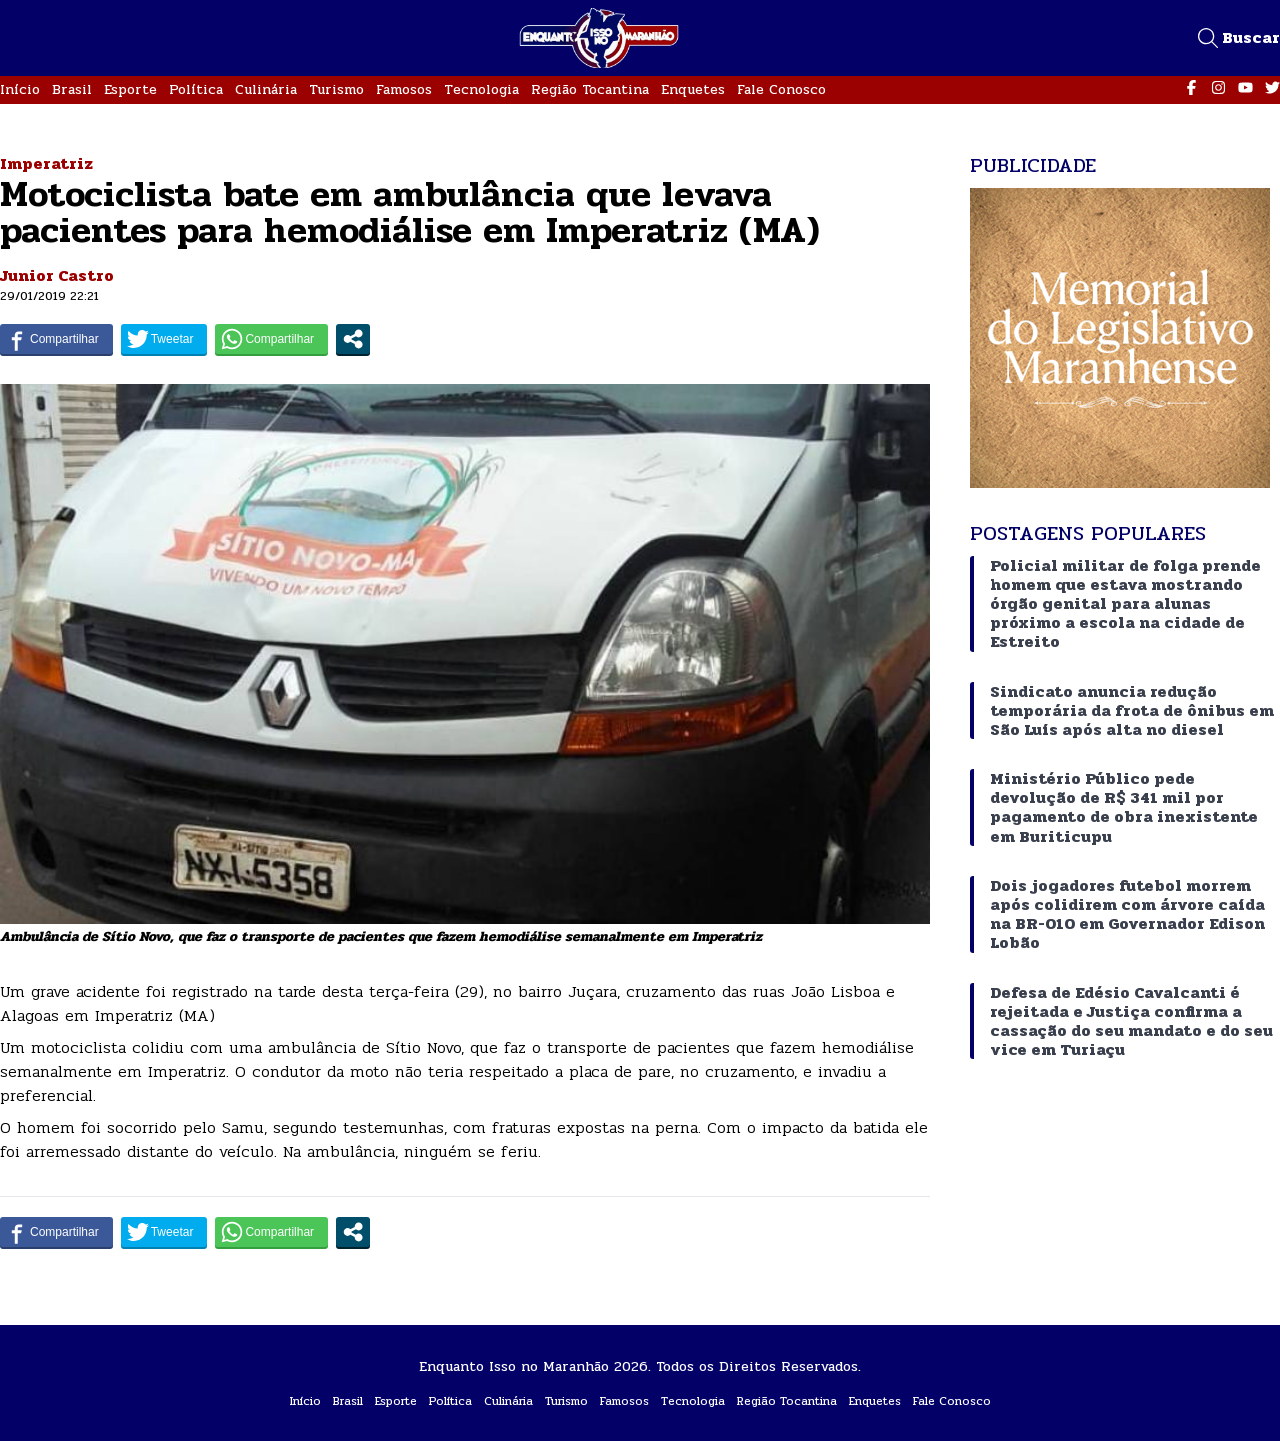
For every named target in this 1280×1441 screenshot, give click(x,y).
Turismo (336, 89)
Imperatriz (46, 163)
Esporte (130, 89)
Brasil (72, 89)
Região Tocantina (590, 89)
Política (196, 89)
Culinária (266, 89)
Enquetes (693, 89)
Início (20, 89)
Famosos (404, 89)
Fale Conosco (781, 89)
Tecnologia (481, 89)
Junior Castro (57, 275)
